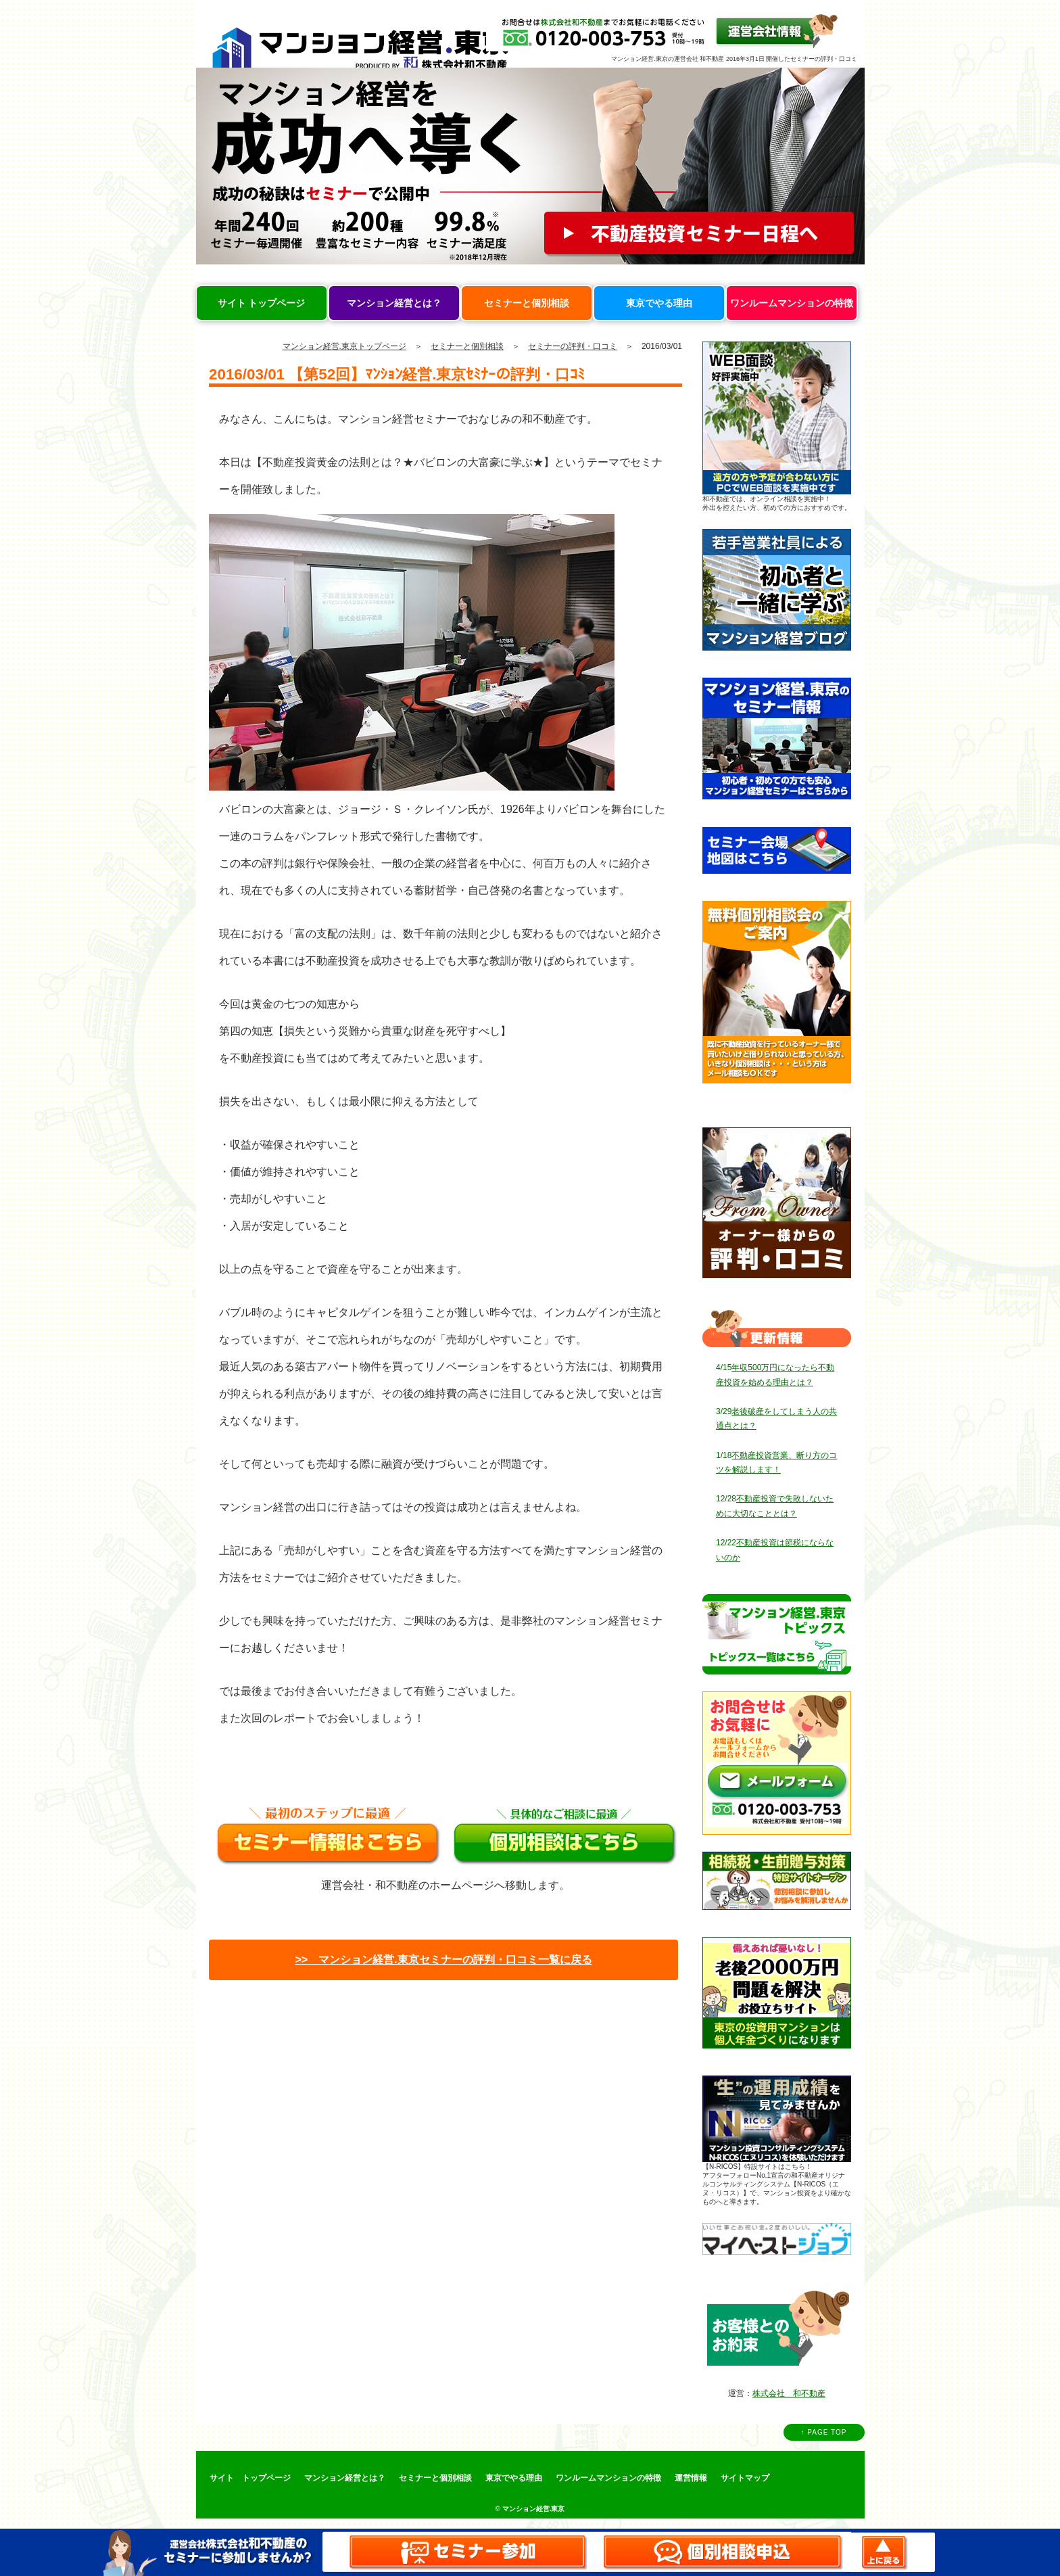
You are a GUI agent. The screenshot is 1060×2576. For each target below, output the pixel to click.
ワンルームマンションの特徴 (791, 303)
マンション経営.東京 (533, 2508)
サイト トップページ (262, 303)
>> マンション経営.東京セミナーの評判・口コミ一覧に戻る (443, 1959)
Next (847, 166)
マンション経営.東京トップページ (344, 346)
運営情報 (691, 2478)
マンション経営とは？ (394, 303)
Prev (213, 166)
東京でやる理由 (659, 303)
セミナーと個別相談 (526, 303)
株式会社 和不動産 (788, 2393)
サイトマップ (745, 2478)
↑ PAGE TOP (824, 2432)
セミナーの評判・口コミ (572, 346)
